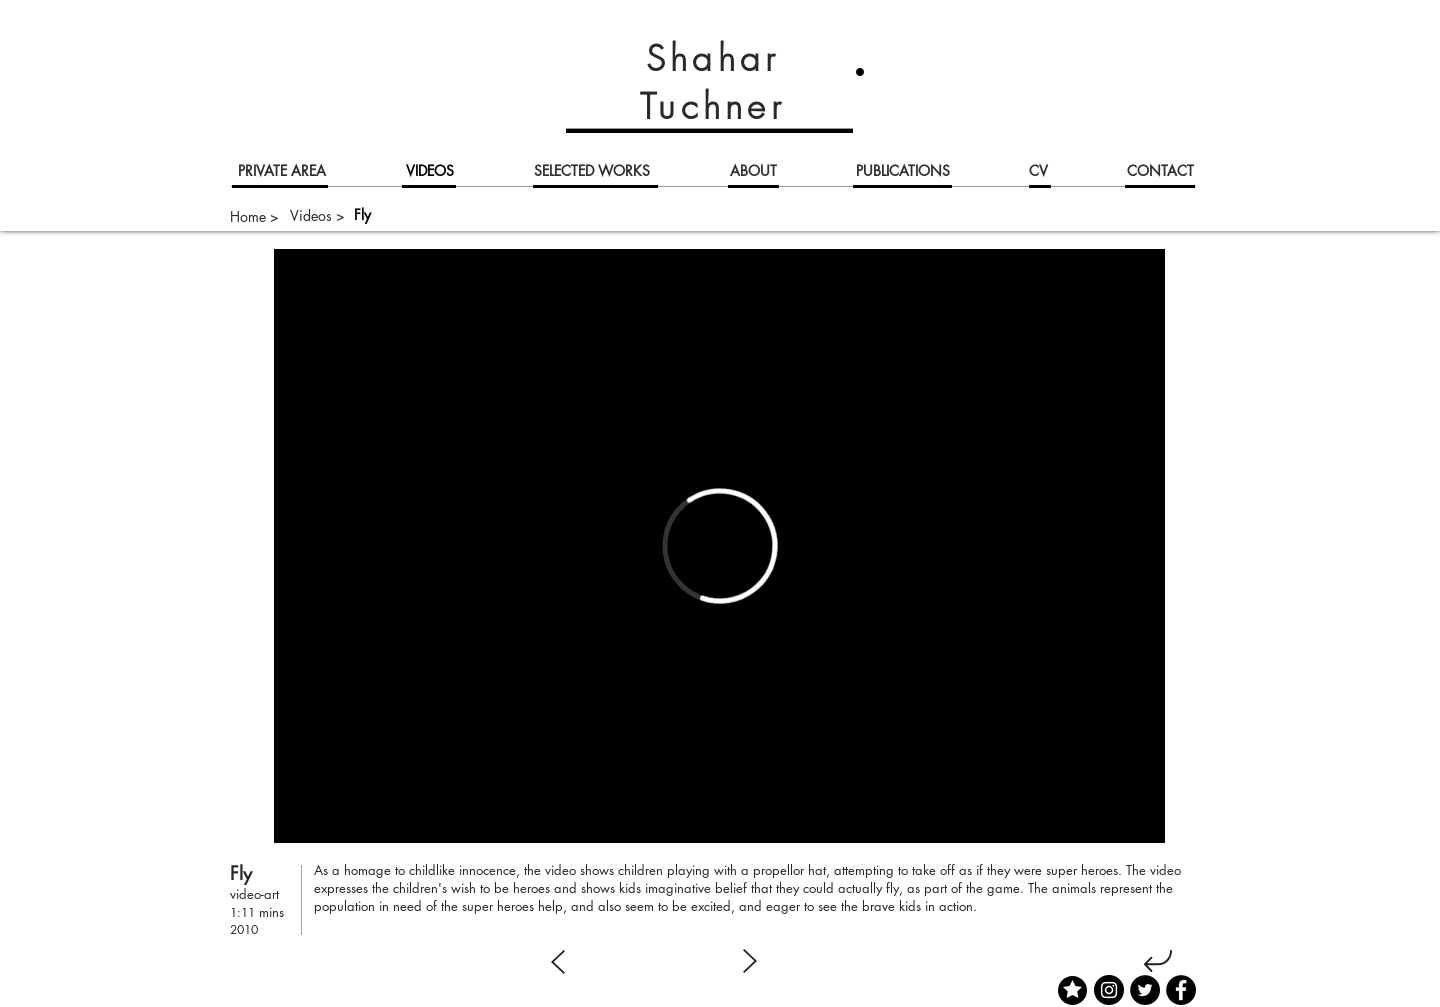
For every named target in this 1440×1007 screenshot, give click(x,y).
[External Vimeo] (719, 546)
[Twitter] (1145, 990)
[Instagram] (1109, 990)
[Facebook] (1181, 990)
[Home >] (254, 216)
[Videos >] (317, 216)
